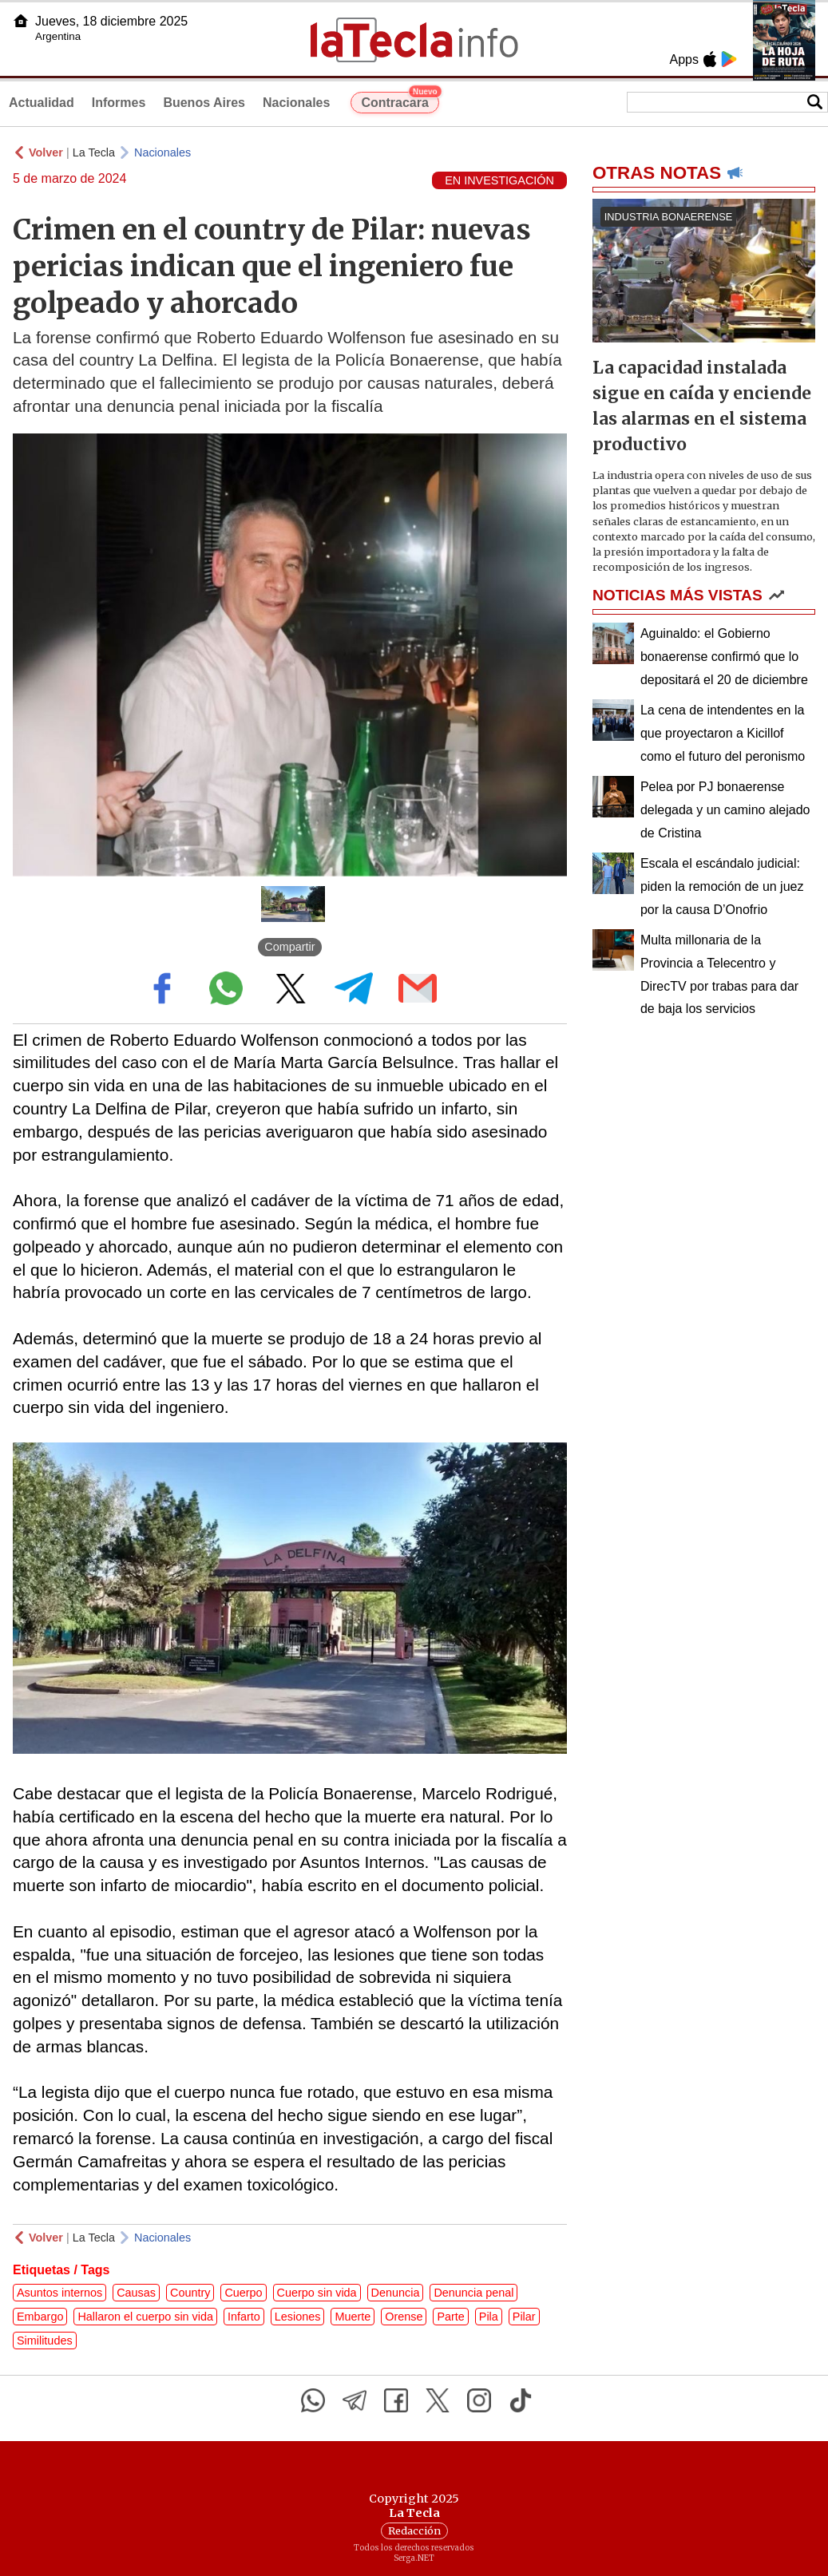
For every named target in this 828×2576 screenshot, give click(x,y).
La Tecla (94, 152)
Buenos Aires (204, 102)
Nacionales (296, 102)
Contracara (399, 100)
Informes (119, 102)
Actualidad (41, 102)
